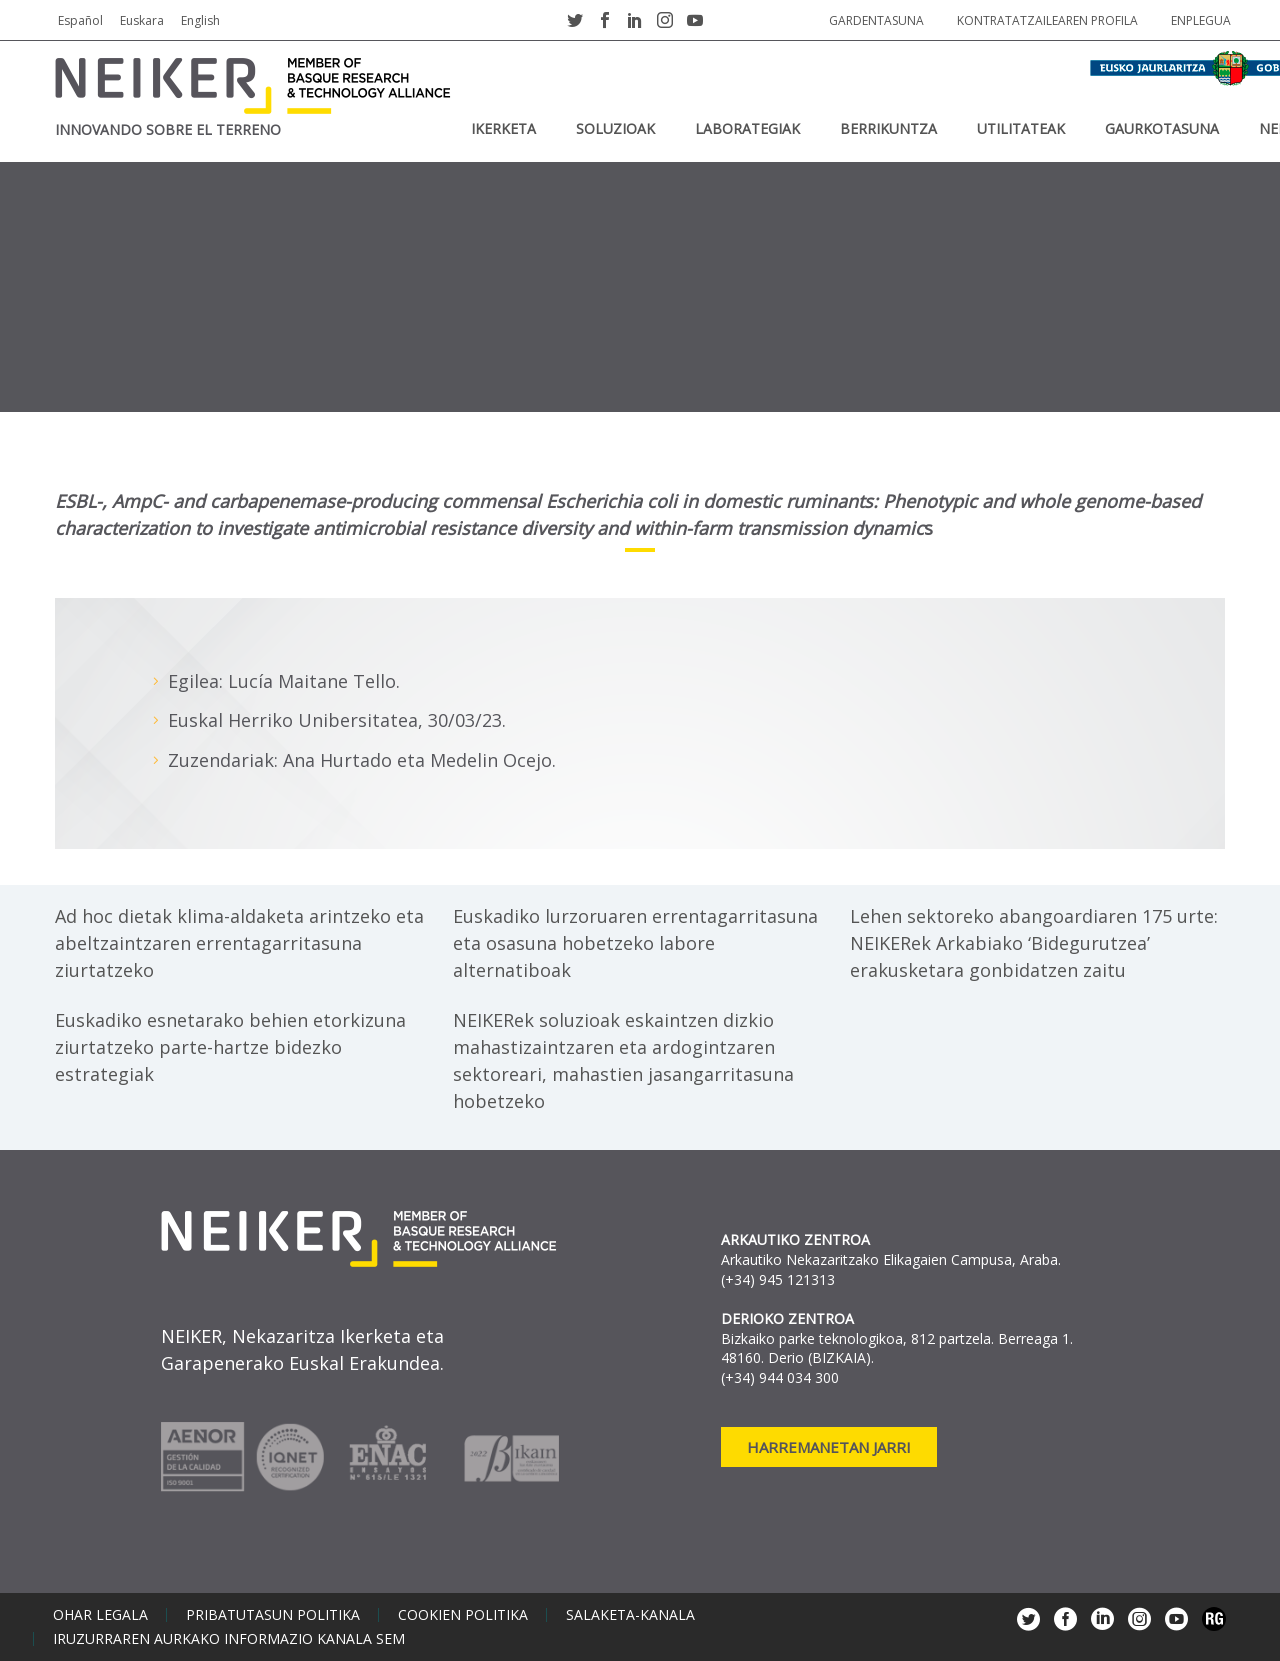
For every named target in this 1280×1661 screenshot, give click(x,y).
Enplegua (1201, 20)
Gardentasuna (876, 20)
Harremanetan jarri (829, 1447)
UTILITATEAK (1021, 128)
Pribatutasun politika (273, 1615)
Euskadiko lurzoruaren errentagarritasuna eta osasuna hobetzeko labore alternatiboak (635, 943)
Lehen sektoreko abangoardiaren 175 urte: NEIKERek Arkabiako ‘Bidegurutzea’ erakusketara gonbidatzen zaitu (1034, 943)
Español (80, 20)
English (200, 20)
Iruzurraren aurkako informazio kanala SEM (229, 1639)
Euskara (142, 20)
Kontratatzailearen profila (1047, 20)
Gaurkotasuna (1162, 128)
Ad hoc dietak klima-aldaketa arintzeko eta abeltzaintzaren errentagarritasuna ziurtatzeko (239, 943)
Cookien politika (463, 1615)
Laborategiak (747, 128)
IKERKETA (503, 128)
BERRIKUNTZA (888, 128)
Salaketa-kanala (630, 1615)
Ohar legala (100, 1615)
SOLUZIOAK (615, 128)
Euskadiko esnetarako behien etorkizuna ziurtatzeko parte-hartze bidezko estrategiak (230, 1047)
